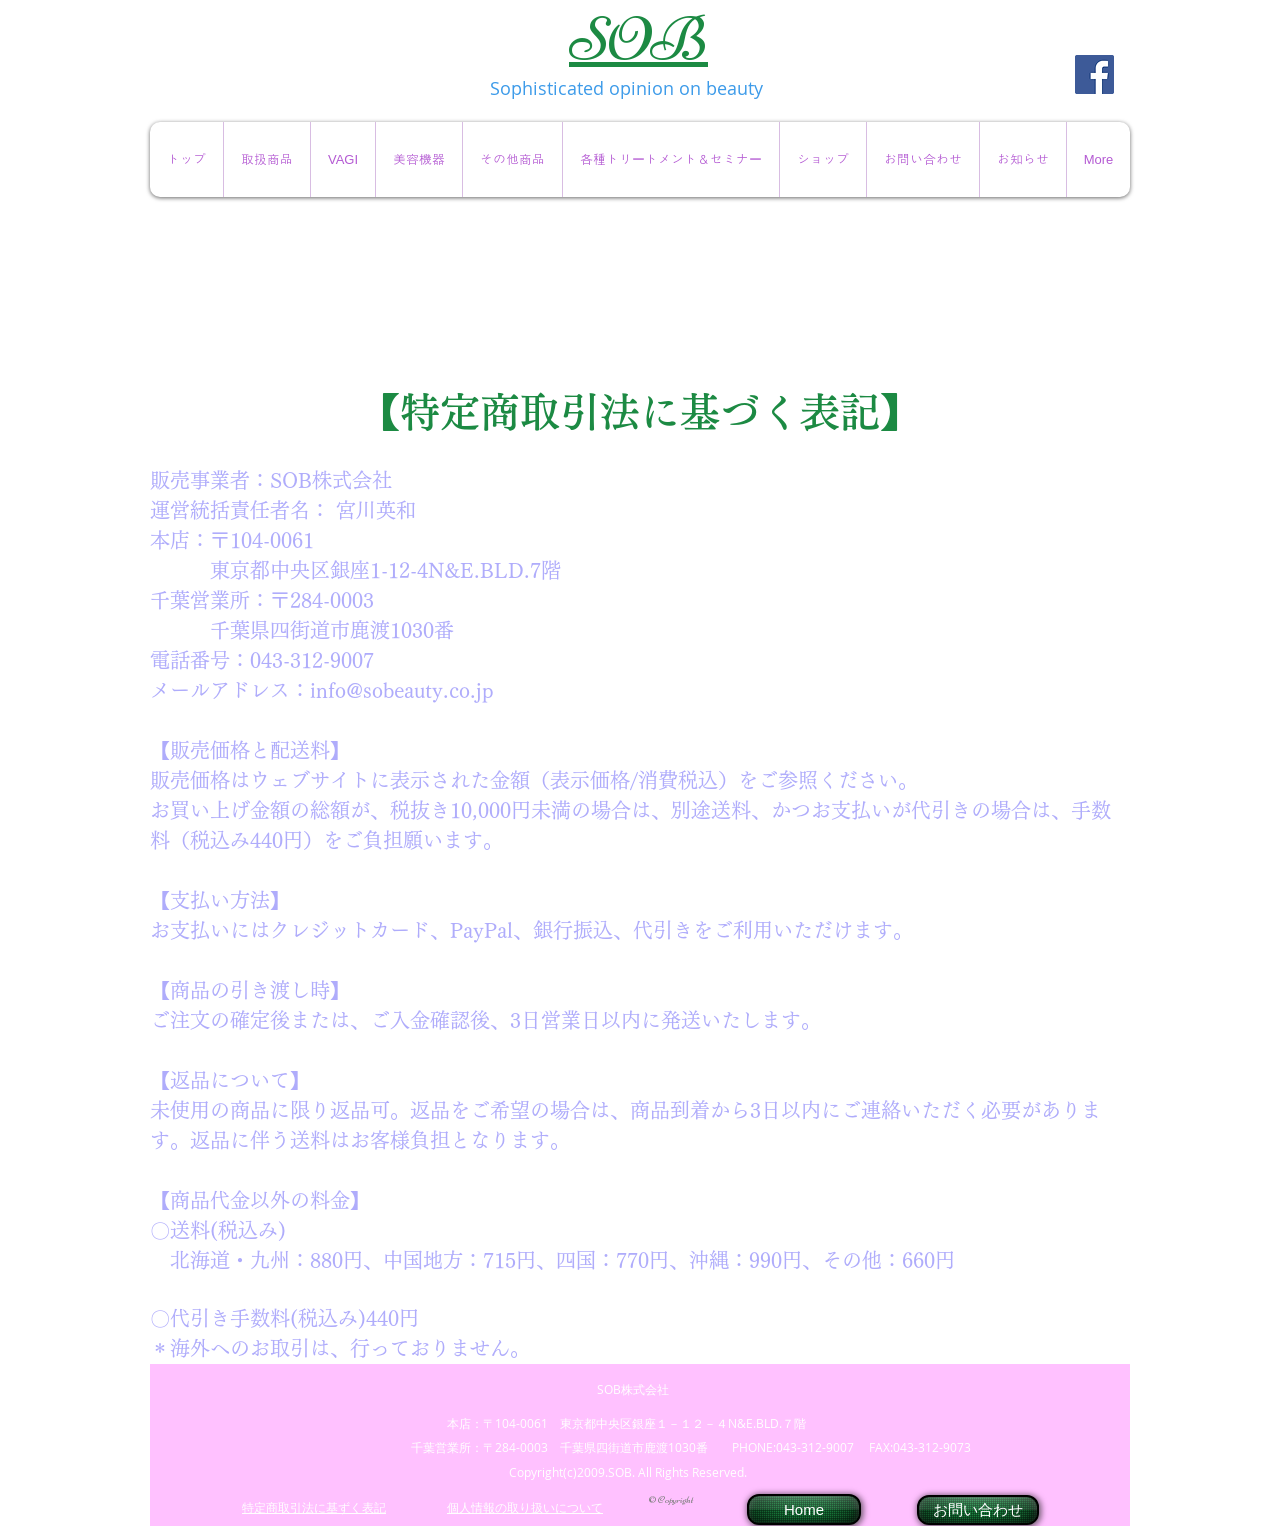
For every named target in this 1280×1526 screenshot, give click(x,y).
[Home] (804, 1509)
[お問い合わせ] (978, 1510)
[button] (266, 159)
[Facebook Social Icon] (1094, 74)
